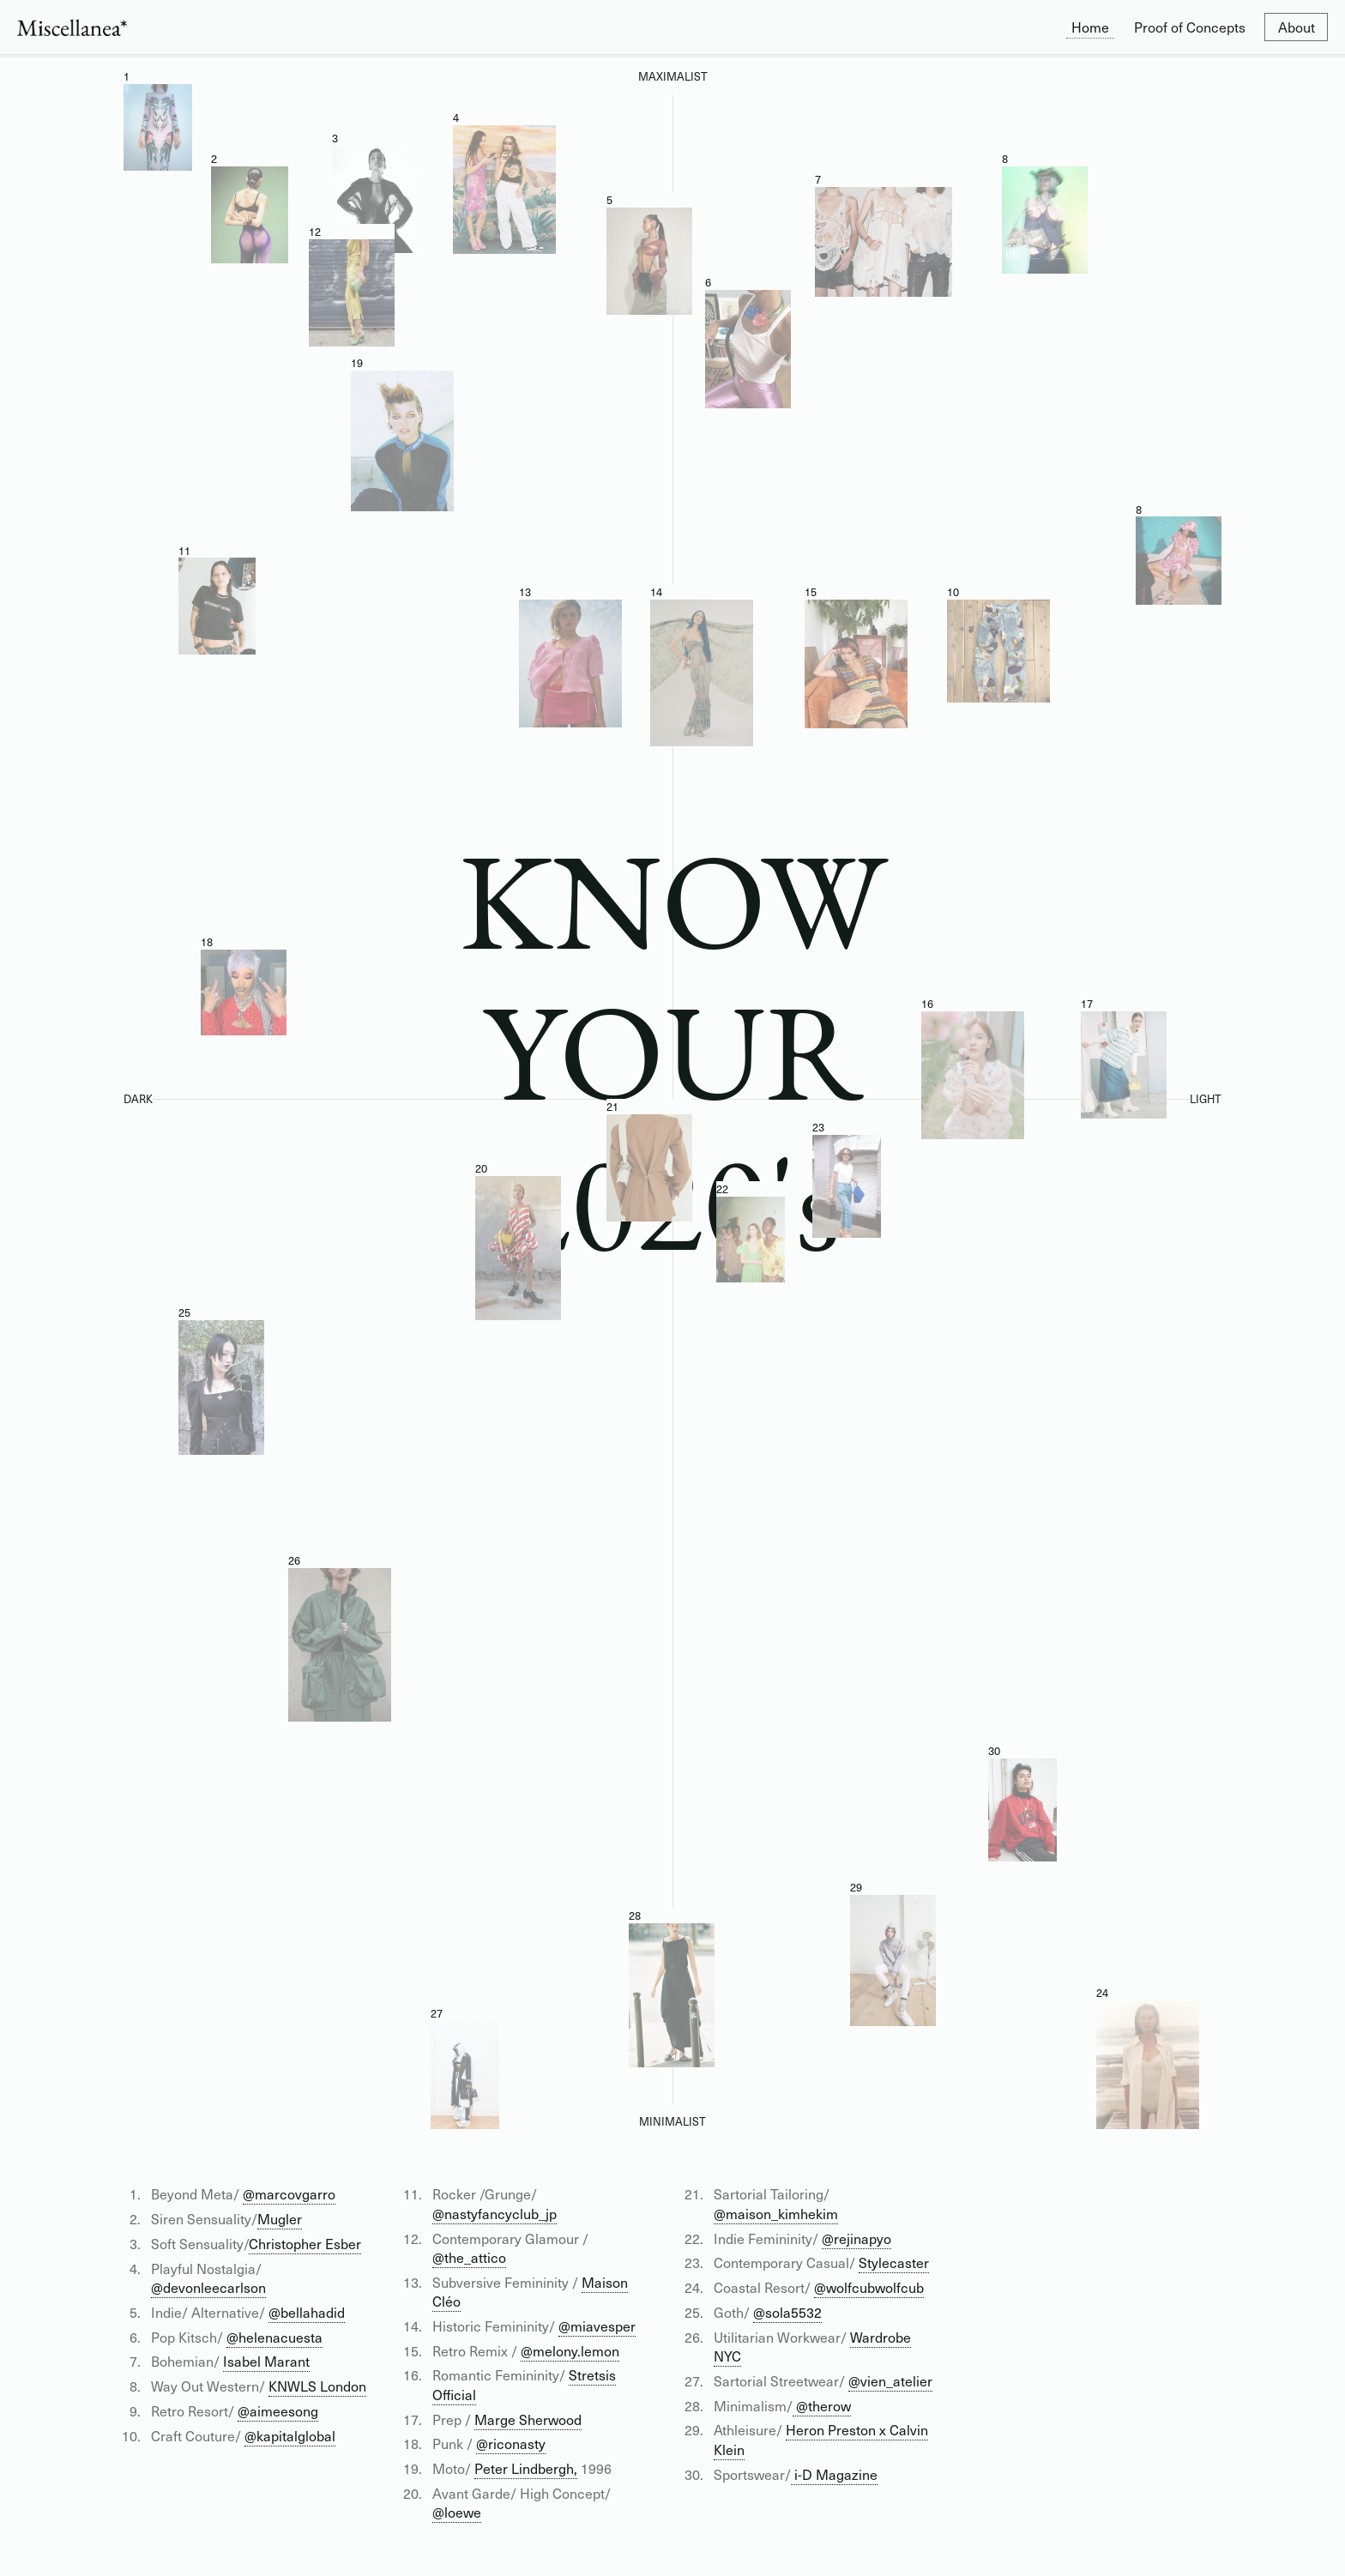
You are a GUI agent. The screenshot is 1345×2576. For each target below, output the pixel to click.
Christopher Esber (305, 2243)
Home (1090, 26)
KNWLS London (317, 2385)
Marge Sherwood (528, 2419)
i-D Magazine (834, 2474)
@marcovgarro (289, 2193)
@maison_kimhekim (776, 2213)
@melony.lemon (570, 2350)
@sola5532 (787, 2312)
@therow (822, 2405)
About (1296, 26)
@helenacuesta (274, 2336)
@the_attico (469, 2257)
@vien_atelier (890, 2380)
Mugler (279, 2218)
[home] (72, 27)
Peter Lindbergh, (525, 2468)
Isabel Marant (266, 2360)
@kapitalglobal (289, 2435)
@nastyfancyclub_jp (494, 2213)
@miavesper (597, 2325)
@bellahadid (306, 2312)
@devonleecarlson (208, 2287)
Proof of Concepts (1189, 26)
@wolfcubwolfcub (869, 2287)
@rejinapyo (856, 2238)
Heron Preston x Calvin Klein (821, 2438)
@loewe (456, 2511)
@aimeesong (278, 2410)
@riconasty (511, 2443)
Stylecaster (894, 2262)
